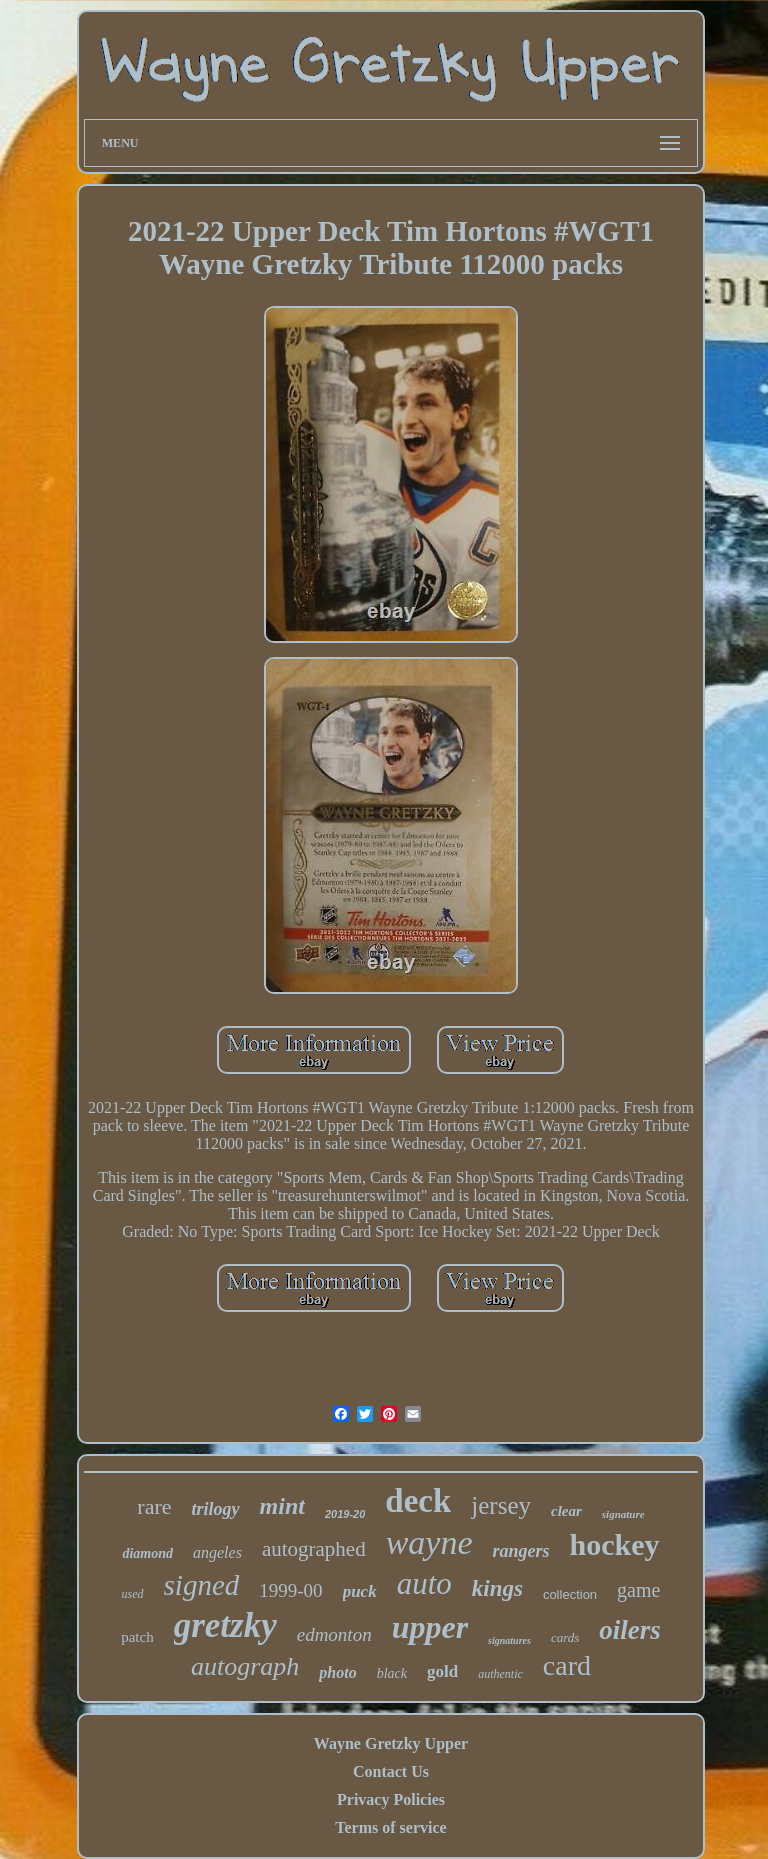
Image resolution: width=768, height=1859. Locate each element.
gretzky (225, 1625)
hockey (615, 1544)
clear (566, 1511)
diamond (147, 1553)
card (567, 1665)
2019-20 (345, 1514)
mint (282, 1506)
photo (337, 1672)
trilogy (216, 1509)
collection (570, 1594)
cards (565, 1637)
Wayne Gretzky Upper (391, 1743)
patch (137, 1637)
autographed (314, 1549)
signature (623, 1514)
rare (154, 1506)
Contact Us (391, 1771)
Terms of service (390, 1827)
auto (424, 1583)
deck (418, 1501)
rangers (521, 1551)
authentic (500, 1674)
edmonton (334, 1634)
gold (442, 1671)
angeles (217, 1552)
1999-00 (290, 1590)
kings (497, 1588)
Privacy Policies (391, 1799)
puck (360, 1591)
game (638, 1590)
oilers (630, 1630)
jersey (501, 1505)
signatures (509, 1640)
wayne (429, 1542)
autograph (245, 1666)
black (392, 1673)
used (133, 1594)
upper (430, 1627)
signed (202, 1585)
